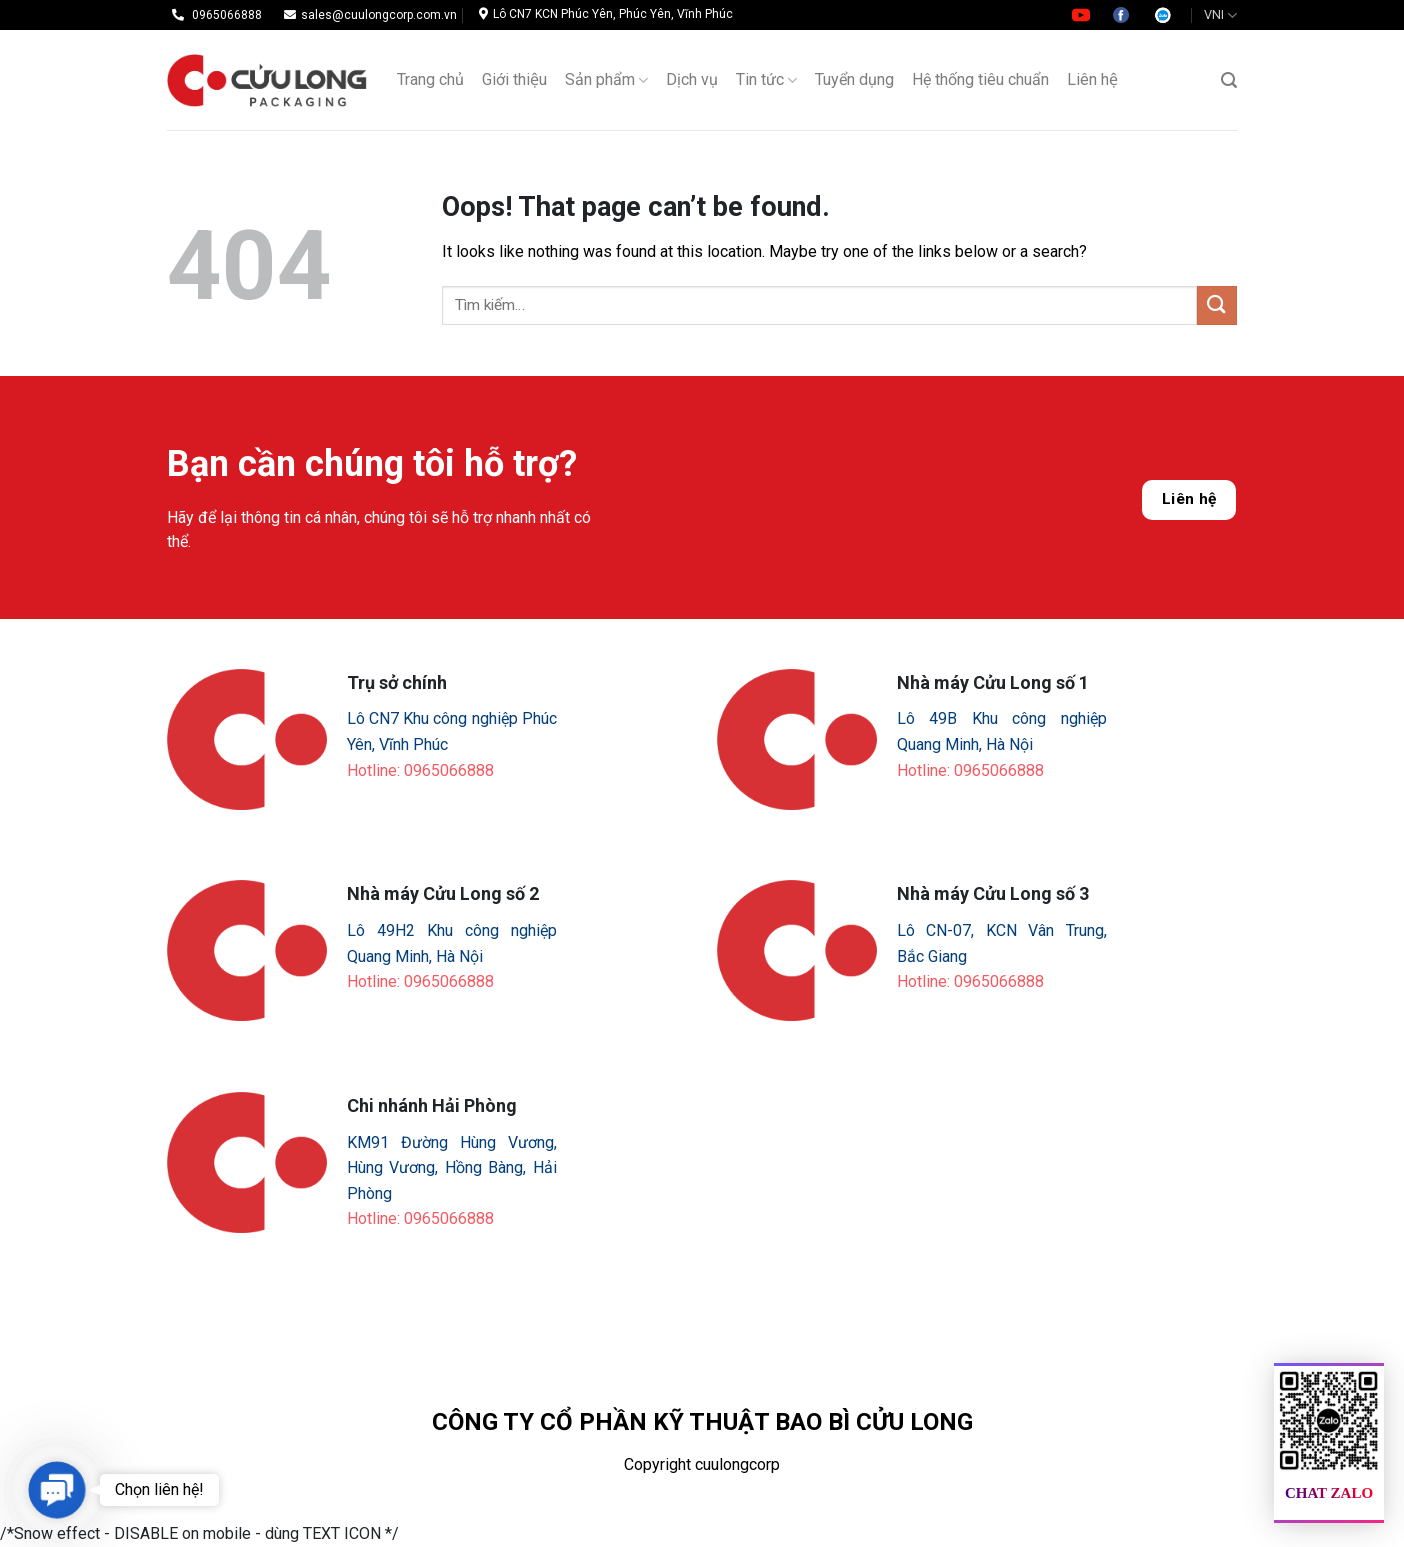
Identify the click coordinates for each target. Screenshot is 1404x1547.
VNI (1220, 15)
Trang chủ (430, 79)
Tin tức (766, 80)
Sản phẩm (606, 80)
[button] (56, 1489)
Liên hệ (1092, 79)
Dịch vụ (692, 79)
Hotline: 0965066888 (420, 770)
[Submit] (1217, 305)
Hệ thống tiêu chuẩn (980, 79)
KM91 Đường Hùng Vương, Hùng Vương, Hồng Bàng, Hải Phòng (452, 1168)
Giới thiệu (514, 79)
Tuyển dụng (854, 79)
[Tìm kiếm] (1229, 80)
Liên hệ (1189, 499)
